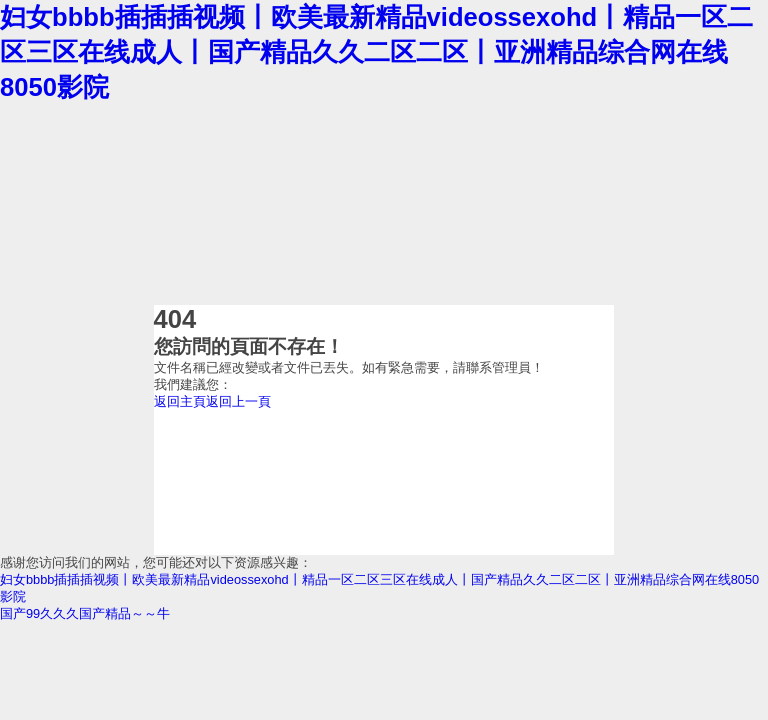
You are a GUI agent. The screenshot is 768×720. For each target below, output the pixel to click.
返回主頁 (180, 401)
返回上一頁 (238, 401)
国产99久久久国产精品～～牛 (85, 613)
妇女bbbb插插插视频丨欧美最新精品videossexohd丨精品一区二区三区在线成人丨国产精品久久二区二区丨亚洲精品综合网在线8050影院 (376, 52)
